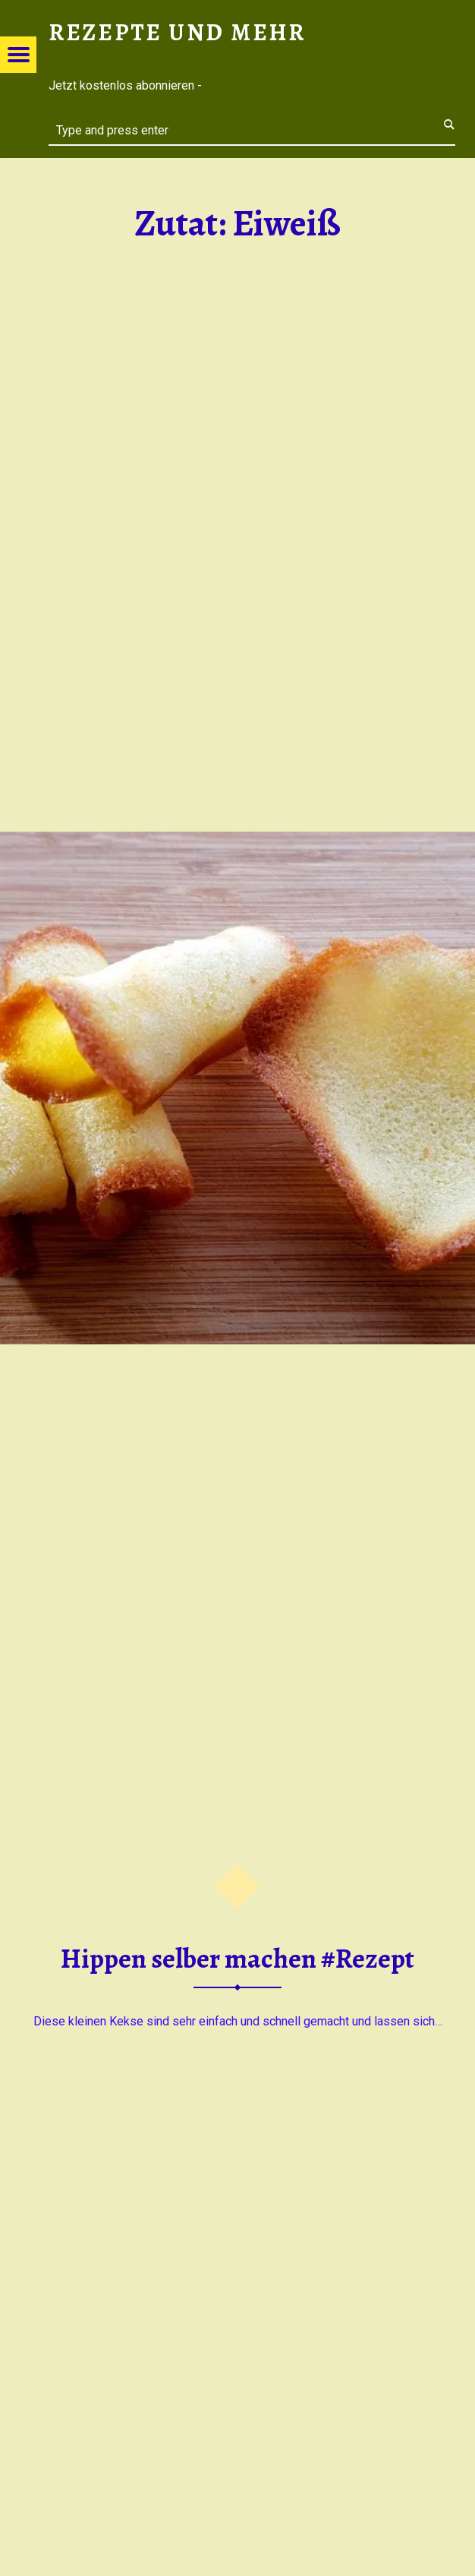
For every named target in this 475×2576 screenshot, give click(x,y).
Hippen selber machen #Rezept (237, 1958)
